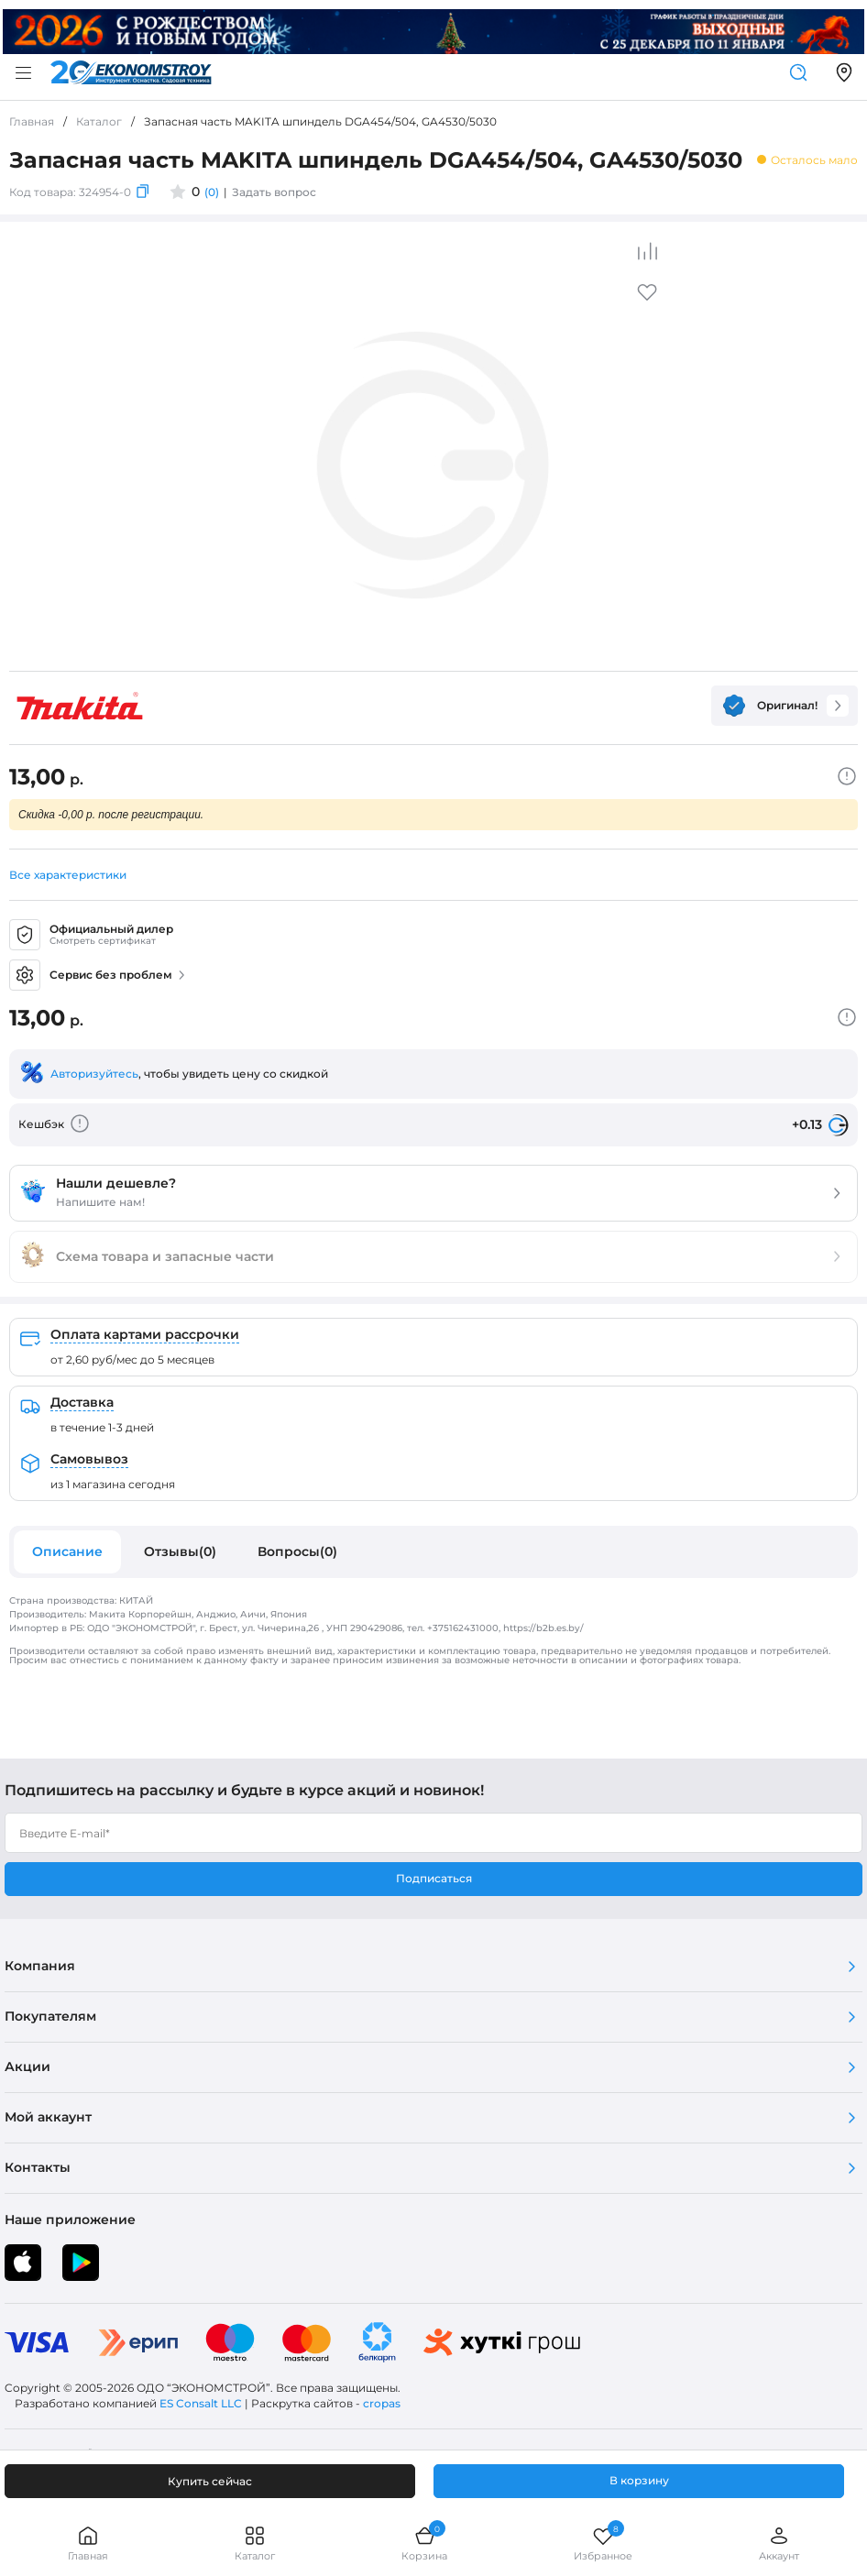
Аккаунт (779, 2543)
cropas (382, 2403)
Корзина (424, 2543)
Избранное (603, 2543)
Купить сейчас (210, 2481)
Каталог (255, 2543)
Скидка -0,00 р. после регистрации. (110, 814)
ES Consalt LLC (200, 2403)
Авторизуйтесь (94, 1073)
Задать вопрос (274, 192)
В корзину (639, 2480)
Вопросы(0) (297, 1551)
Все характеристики (67, 875)
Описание (67, 1551)
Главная (88, 2543)
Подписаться (434, 1878)
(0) (211, 192)
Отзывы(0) (180, 1551)
